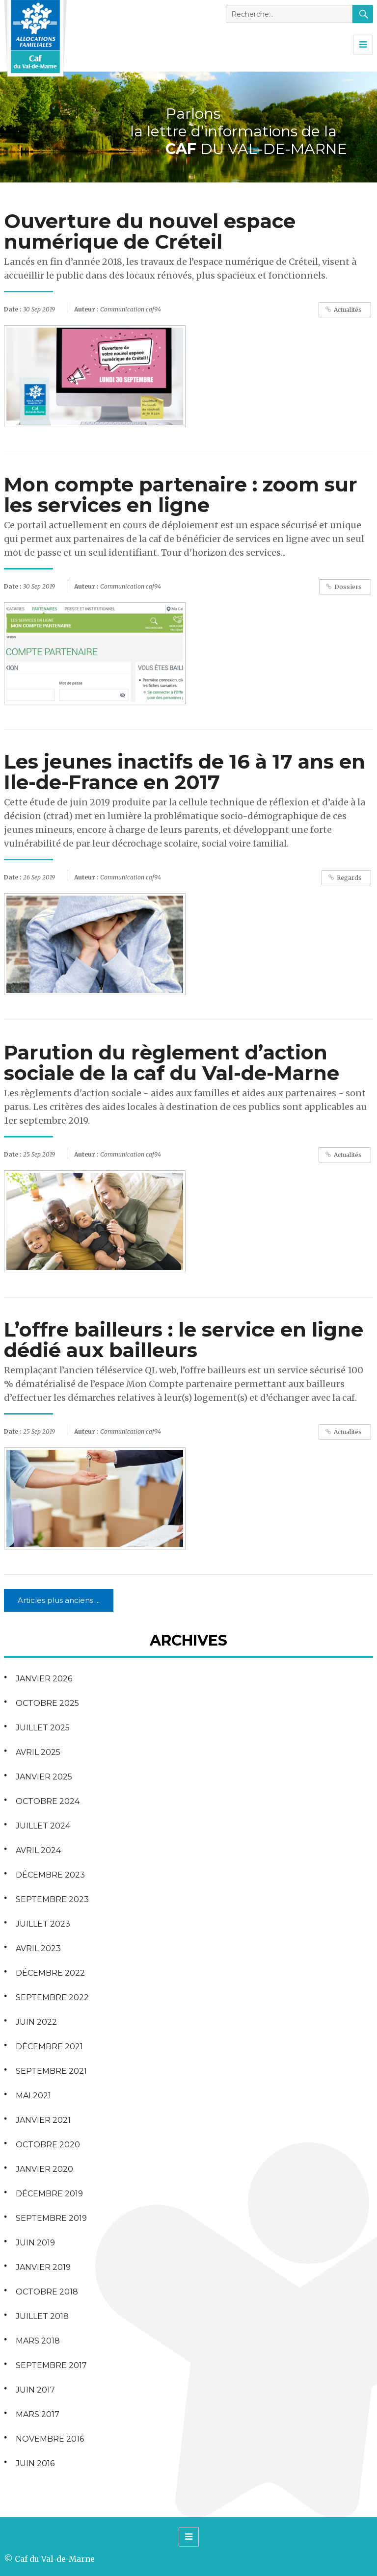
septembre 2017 (51, 2365)
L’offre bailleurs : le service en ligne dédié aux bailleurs (183, 1339)
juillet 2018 (42, 2316)
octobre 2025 (47, 1703)
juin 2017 (35, 2390)
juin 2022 (36, 2022)
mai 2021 (33, 2095)
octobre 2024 (48, 1801)
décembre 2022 (50, 1973)
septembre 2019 (51, 2218)
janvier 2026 (44, 1678)
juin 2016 (35, 2463)
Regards (349, 877)
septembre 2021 (51, 2071)
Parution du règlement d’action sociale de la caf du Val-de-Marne (171, 1062)
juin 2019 (35, 2242)
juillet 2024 (43, 1825)
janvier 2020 (44, 2169)
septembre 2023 (52, 1899)
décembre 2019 (49, 2193)
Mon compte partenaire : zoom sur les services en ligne (180, 494)
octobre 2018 (47, 2291)
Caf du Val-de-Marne (55, 2559)
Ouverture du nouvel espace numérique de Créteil (150, 231)
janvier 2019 (43, 2267)
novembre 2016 (50, 2439)
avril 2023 (38, 1948)
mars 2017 (37, 2414)
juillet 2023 (43, 1924)
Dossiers (348, 587)
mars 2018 (38, 2340)
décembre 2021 (49, 2046)
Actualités (348, 309)
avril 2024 (38, 1850)
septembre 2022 (52, 1997)
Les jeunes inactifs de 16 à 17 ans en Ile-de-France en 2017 (184, 771)
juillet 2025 (43, 1727)
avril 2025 (38, 1752)
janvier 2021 (43, 2120)
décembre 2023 (50, 1875)
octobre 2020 (48, 2144)
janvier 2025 (44, 1776)
